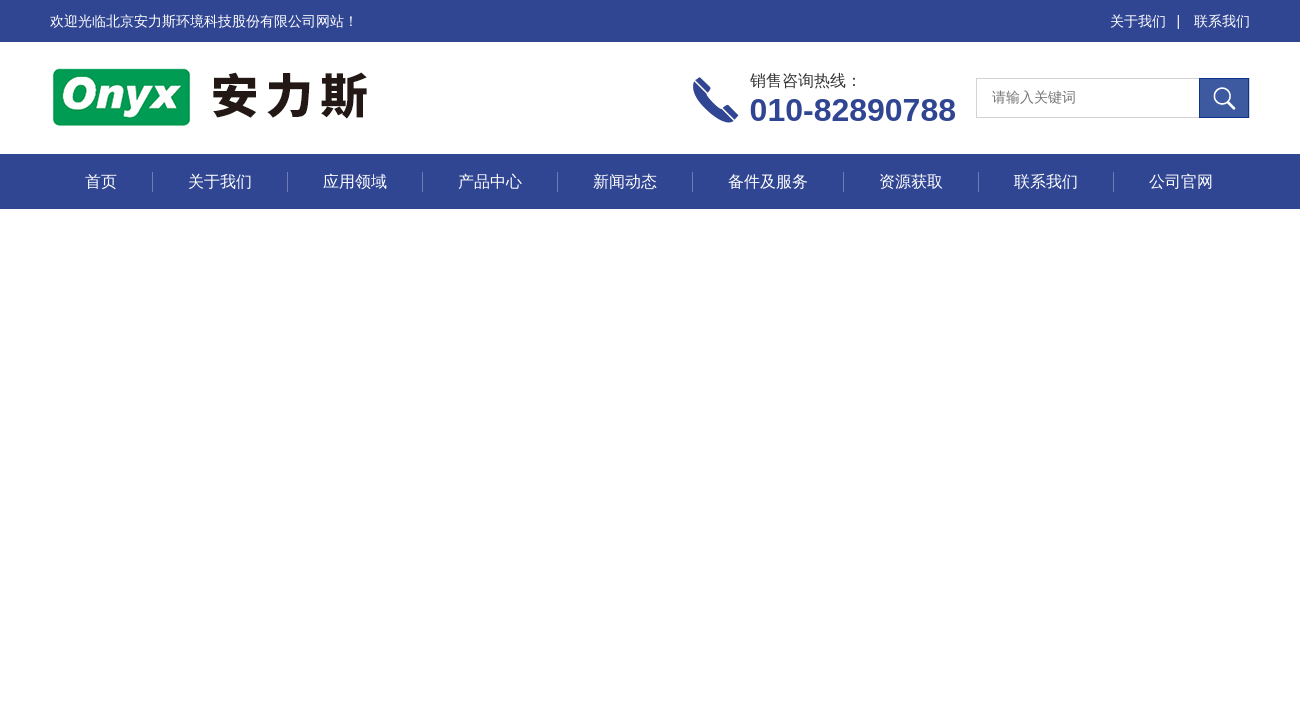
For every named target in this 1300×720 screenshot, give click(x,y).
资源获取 (911, 181)
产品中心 (490, 181)
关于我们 (1138, 21)
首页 (101, 181)
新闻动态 (625, 181)
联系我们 (1222, 21)
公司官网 (1181, 181)
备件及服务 (768, 181)
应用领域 (355, 181)
